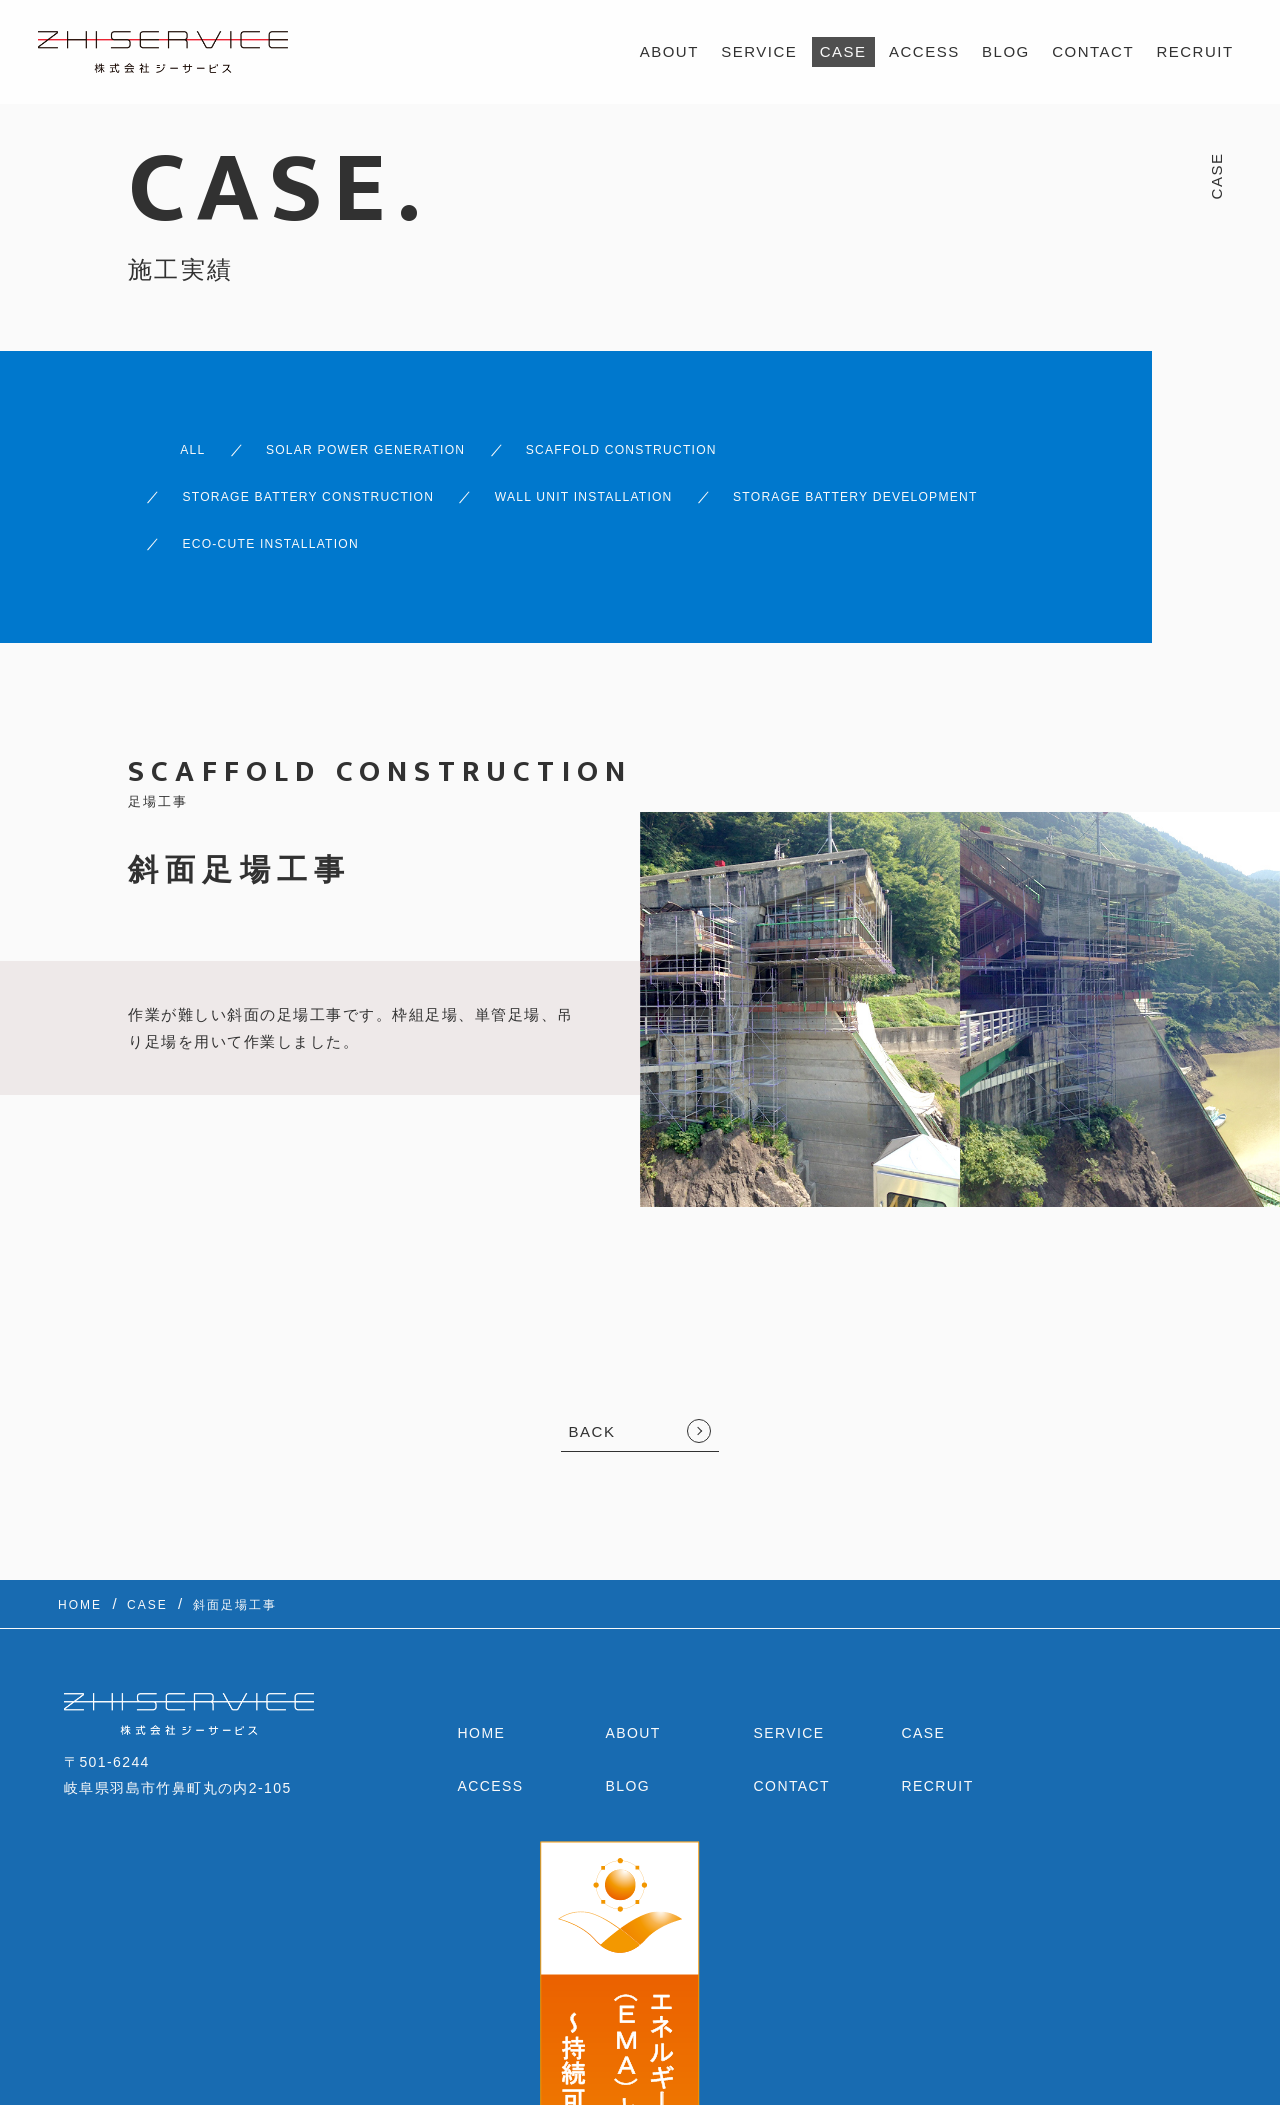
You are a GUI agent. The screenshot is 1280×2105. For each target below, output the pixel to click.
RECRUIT (1194, 51)
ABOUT (669, 51)
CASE (843, 51)
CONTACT (1093, 51)
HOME (482, 1681)
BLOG (1006, 51)
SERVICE (759, 51)
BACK (592, 1379)
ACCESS (924, 51)
